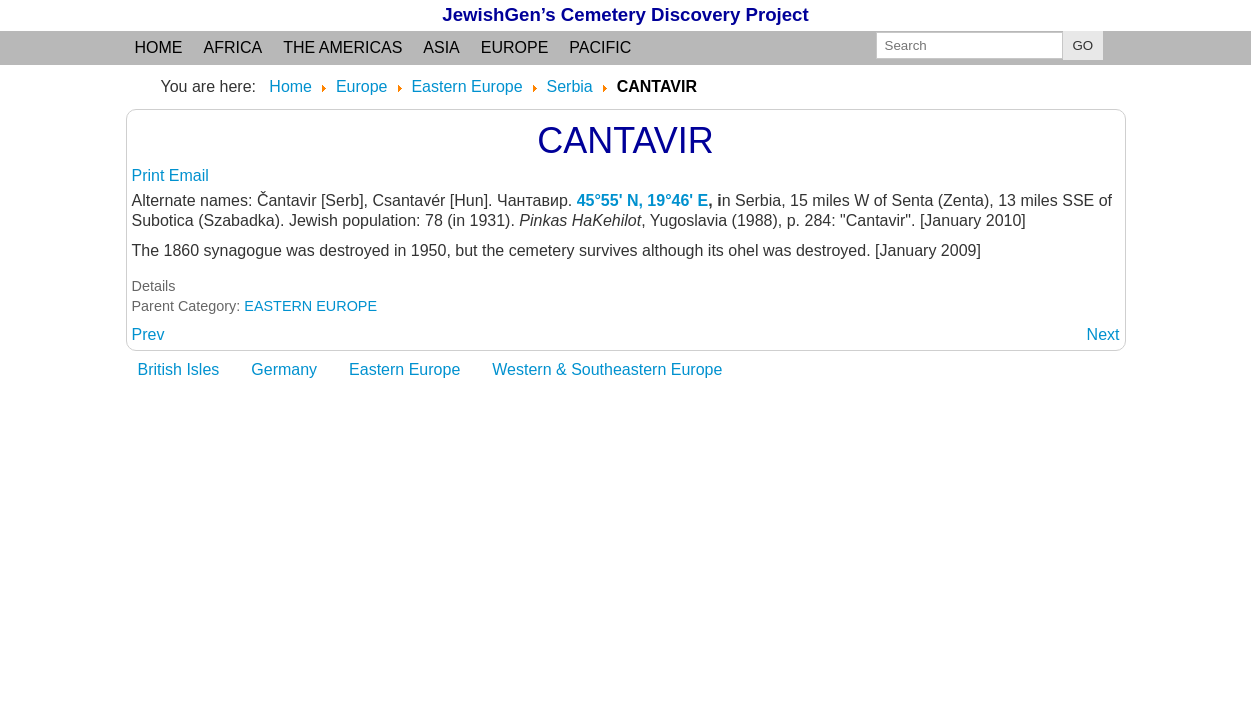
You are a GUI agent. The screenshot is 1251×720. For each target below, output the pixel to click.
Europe (515, 47)
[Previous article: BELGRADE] (148, 334)
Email (189, 175)
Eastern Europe (404, 369)
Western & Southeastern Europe (607, 369)
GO (1083, 45)
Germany (284, 369)
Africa (233, 47)
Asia (441, 47)
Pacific (600, 47)
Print (150, 175)
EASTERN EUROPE (310, 306)
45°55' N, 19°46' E (643, 200)
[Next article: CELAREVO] (1103, 334)
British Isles (179, 369)
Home (159, 47)
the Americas (342, 47)
